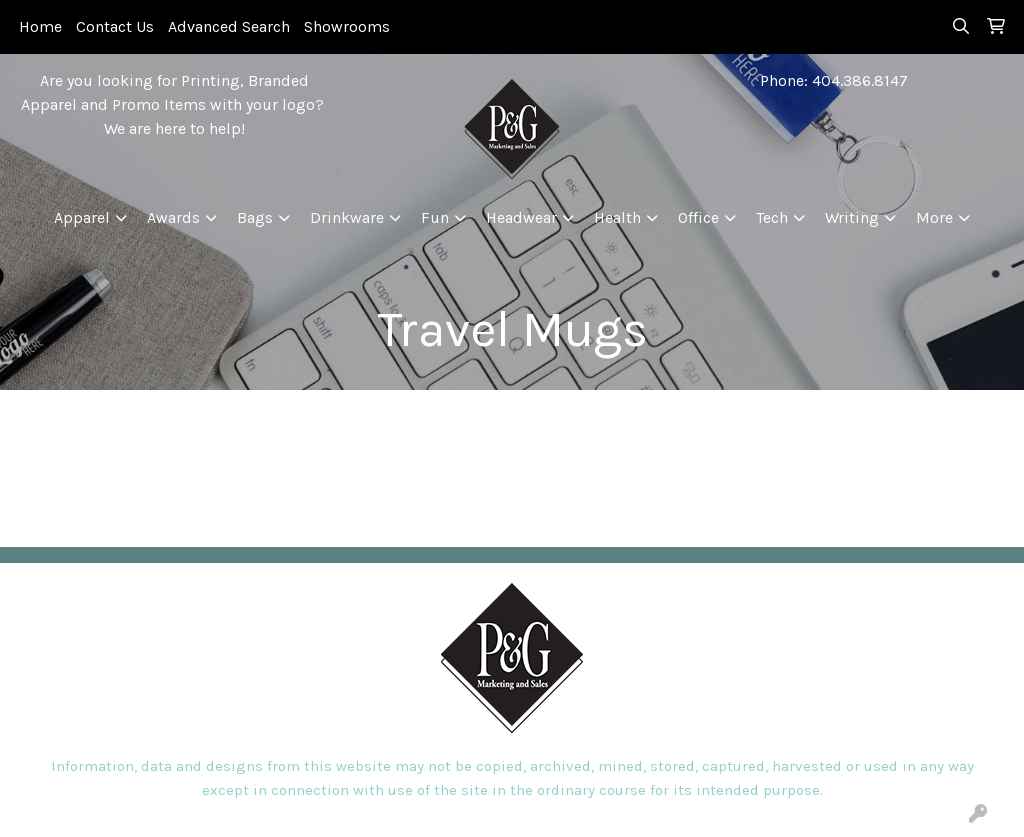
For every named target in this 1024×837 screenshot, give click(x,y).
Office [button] (698, 217)
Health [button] (617, 217)
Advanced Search (229, 26)
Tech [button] (772, 217)
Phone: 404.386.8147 (834, 80)
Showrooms (347, 26)
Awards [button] (173, 217)
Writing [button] (852, 217)
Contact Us (115, 26)
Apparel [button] (82, 217)
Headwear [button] (521, 217)
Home (40, 26)
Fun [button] (435, 217)
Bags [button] (255, 217)
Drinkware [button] (347, 217)
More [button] (934, 217)
